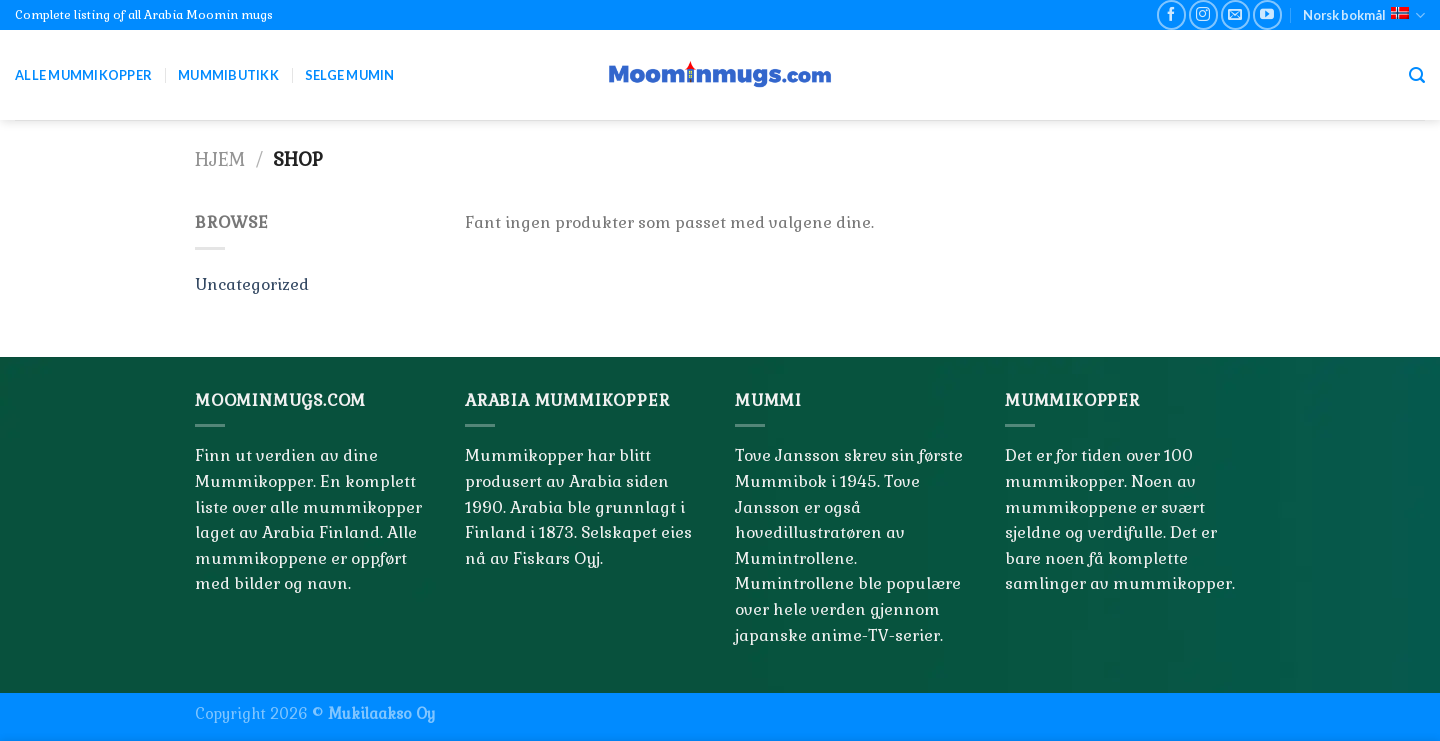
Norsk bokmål (1364, 15)
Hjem (220, 159)
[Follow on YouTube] (1267, 14)
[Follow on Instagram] (1203, 14)
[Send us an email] (1235, 14)
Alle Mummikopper (83, 75)
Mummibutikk (228, 75)
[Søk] (1417, 75)
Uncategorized (252, 284)
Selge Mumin (350, 75)
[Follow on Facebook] (1171, 14)
